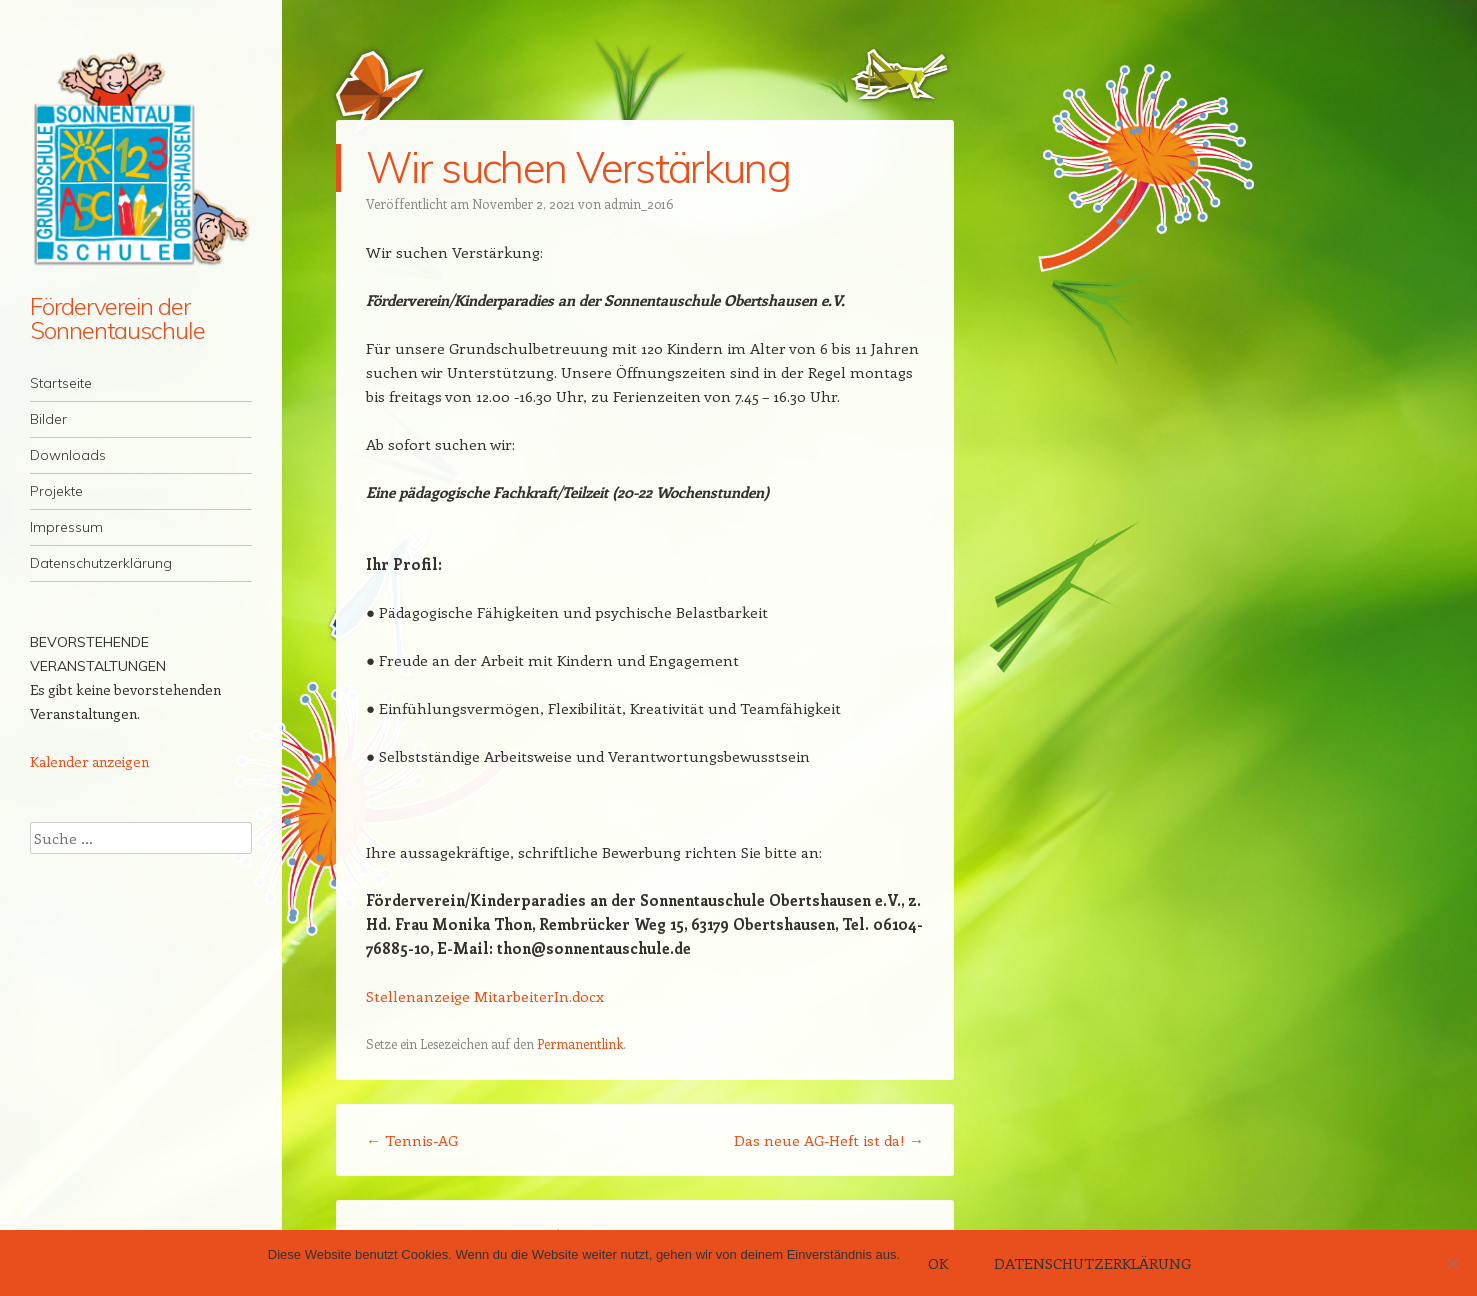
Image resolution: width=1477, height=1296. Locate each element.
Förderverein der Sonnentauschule (117, 318)
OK (938, 1263)
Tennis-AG (412, 1140)
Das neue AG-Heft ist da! (829, 1140)
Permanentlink (580, 1043)
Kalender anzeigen (89, 761)
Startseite (61, 383)
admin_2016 (639, 203)
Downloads (68, 455)
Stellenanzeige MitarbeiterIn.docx (485, 996)
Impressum (66, 527)
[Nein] (1452, 1263)
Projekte (56, 491)
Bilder (48, 419)
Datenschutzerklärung (101, 563)
